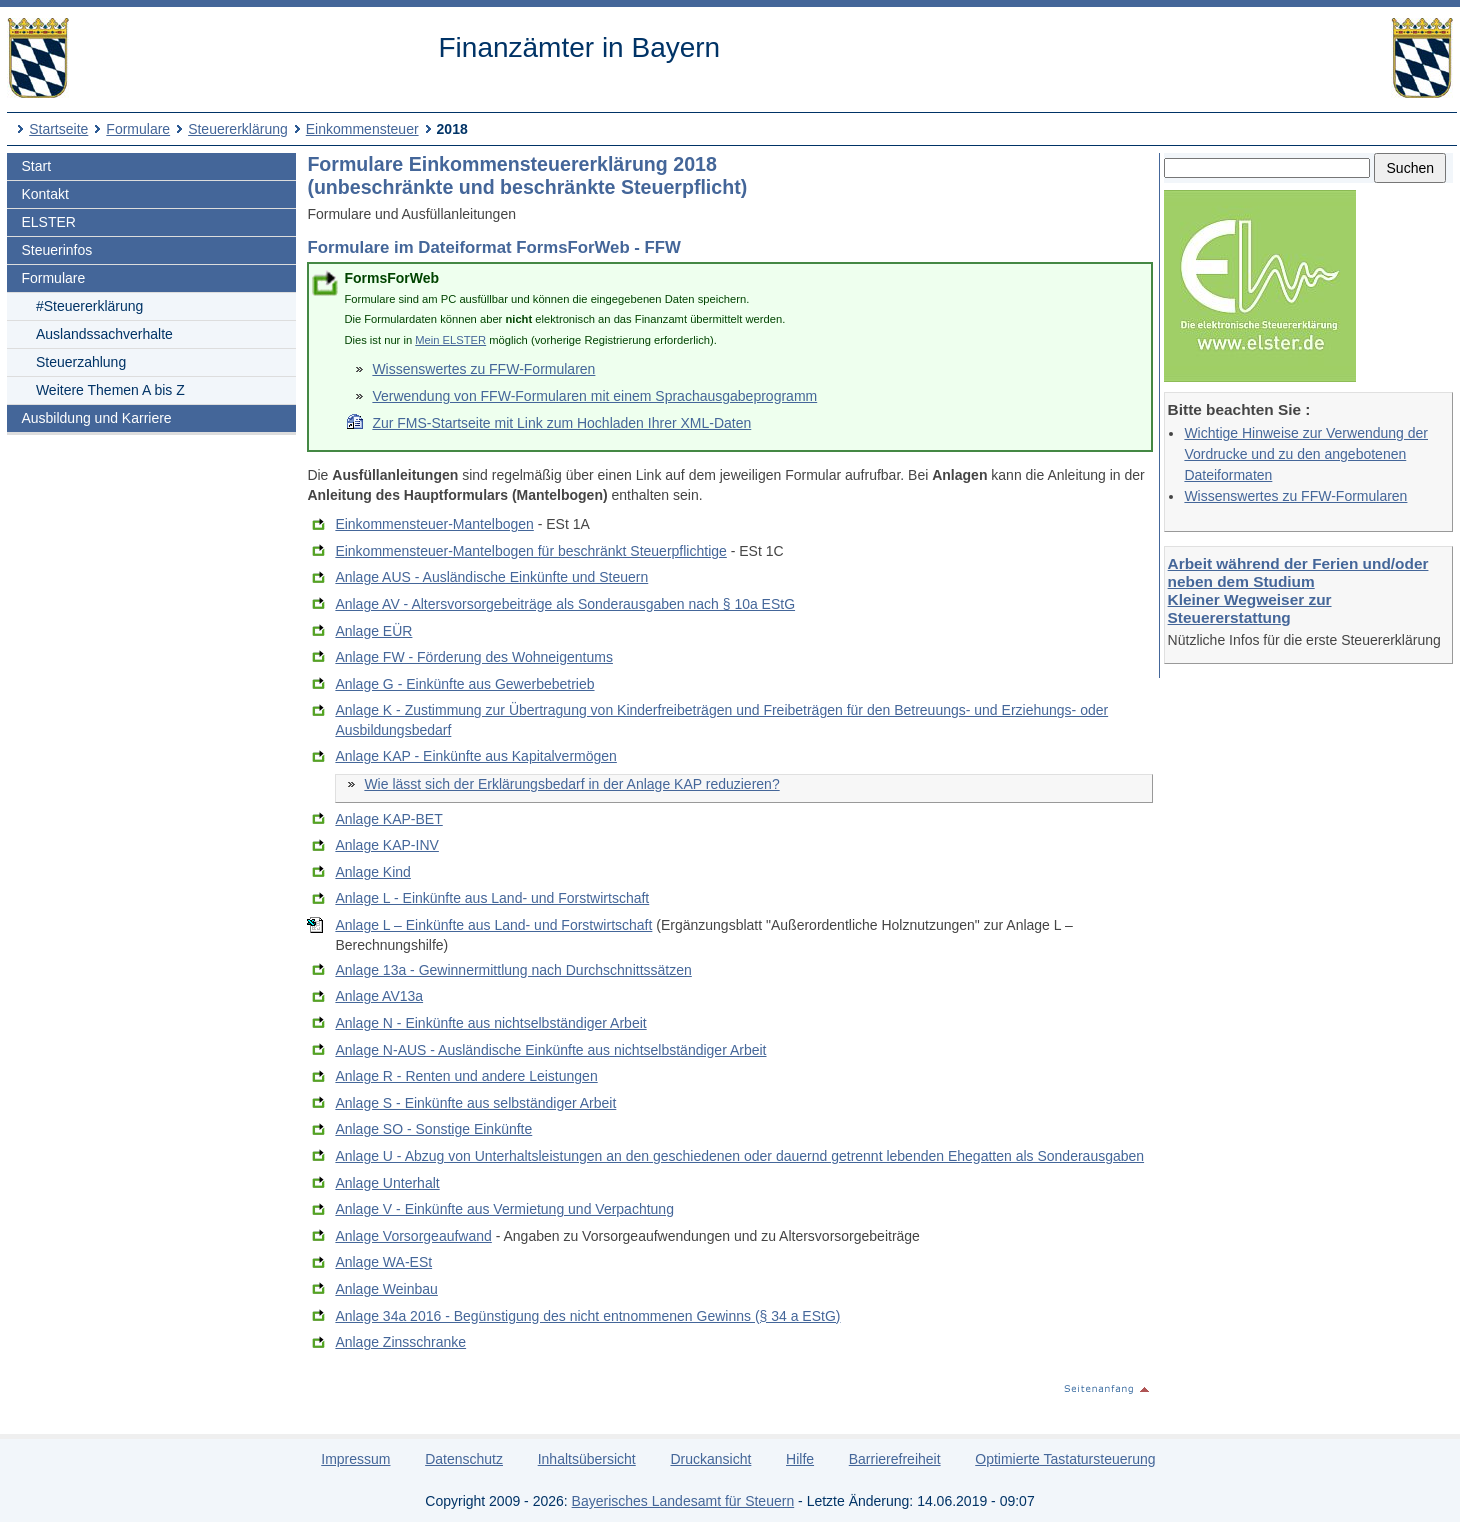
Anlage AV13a (379, 996)
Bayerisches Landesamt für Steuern (683, 1501)
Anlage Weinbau (386, 1289)
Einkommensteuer (362, 129)
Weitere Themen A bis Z (110, 390)
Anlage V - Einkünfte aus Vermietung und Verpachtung (504, 1209)
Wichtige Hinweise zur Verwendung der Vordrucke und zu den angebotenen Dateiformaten (1306, 454)
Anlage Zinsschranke (400, 1342)
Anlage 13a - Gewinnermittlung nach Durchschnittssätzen (513, 970)
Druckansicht (710, 1459)
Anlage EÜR (373, 631)
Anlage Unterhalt (387, 1183)
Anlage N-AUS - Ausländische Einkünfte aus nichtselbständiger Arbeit (550, 1050)
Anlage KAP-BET (388, 819)
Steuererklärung (238, 129)
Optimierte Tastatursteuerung (1065, 1459)
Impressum (355, 1459)
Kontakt (44, 194)
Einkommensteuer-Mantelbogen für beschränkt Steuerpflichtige (530, 551)
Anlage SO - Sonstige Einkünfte (433, 1129)
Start (36, 166)
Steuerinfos (56, 250)
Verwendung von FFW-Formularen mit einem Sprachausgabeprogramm (594, 396)
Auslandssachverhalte (104, 334)
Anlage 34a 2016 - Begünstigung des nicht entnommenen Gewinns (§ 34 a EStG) (587, 1316)
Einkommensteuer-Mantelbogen (434, 524)
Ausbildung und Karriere (96, 418)
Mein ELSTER (450, 340)
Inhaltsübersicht (587, 1459)
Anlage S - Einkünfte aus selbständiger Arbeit (475, 1103)
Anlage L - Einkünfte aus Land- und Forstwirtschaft (492, 898)
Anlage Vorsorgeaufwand (413, 1236)
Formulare (138, 129)
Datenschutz (464, 1459)
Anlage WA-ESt (383, 1262)
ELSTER (48, 222)
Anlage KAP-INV (387, 845)
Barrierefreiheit (895, 1459)
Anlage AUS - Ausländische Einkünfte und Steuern (491, 577)
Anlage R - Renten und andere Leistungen (466, 1076)
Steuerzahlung (81, 362)
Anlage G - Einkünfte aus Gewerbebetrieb (464, 684)
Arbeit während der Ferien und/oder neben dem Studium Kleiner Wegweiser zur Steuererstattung (1298, 590)
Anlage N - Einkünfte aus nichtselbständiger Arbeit (490, 1023)
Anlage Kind (373, 872)
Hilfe (800, 1459)
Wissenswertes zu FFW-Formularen (1295, 496)
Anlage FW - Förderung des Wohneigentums (474, 657)
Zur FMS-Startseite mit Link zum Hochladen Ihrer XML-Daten (561, 423)
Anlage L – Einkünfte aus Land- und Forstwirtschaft (493, 925)
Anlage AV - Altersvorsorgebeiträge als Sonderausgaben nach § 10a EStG (565, 604)
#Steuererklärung (89, 306)
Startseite (58, 129)
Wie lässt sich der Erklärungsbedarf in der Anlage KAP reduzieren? (571, 784)
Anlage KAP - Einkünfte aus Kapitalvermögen (475, 756)
